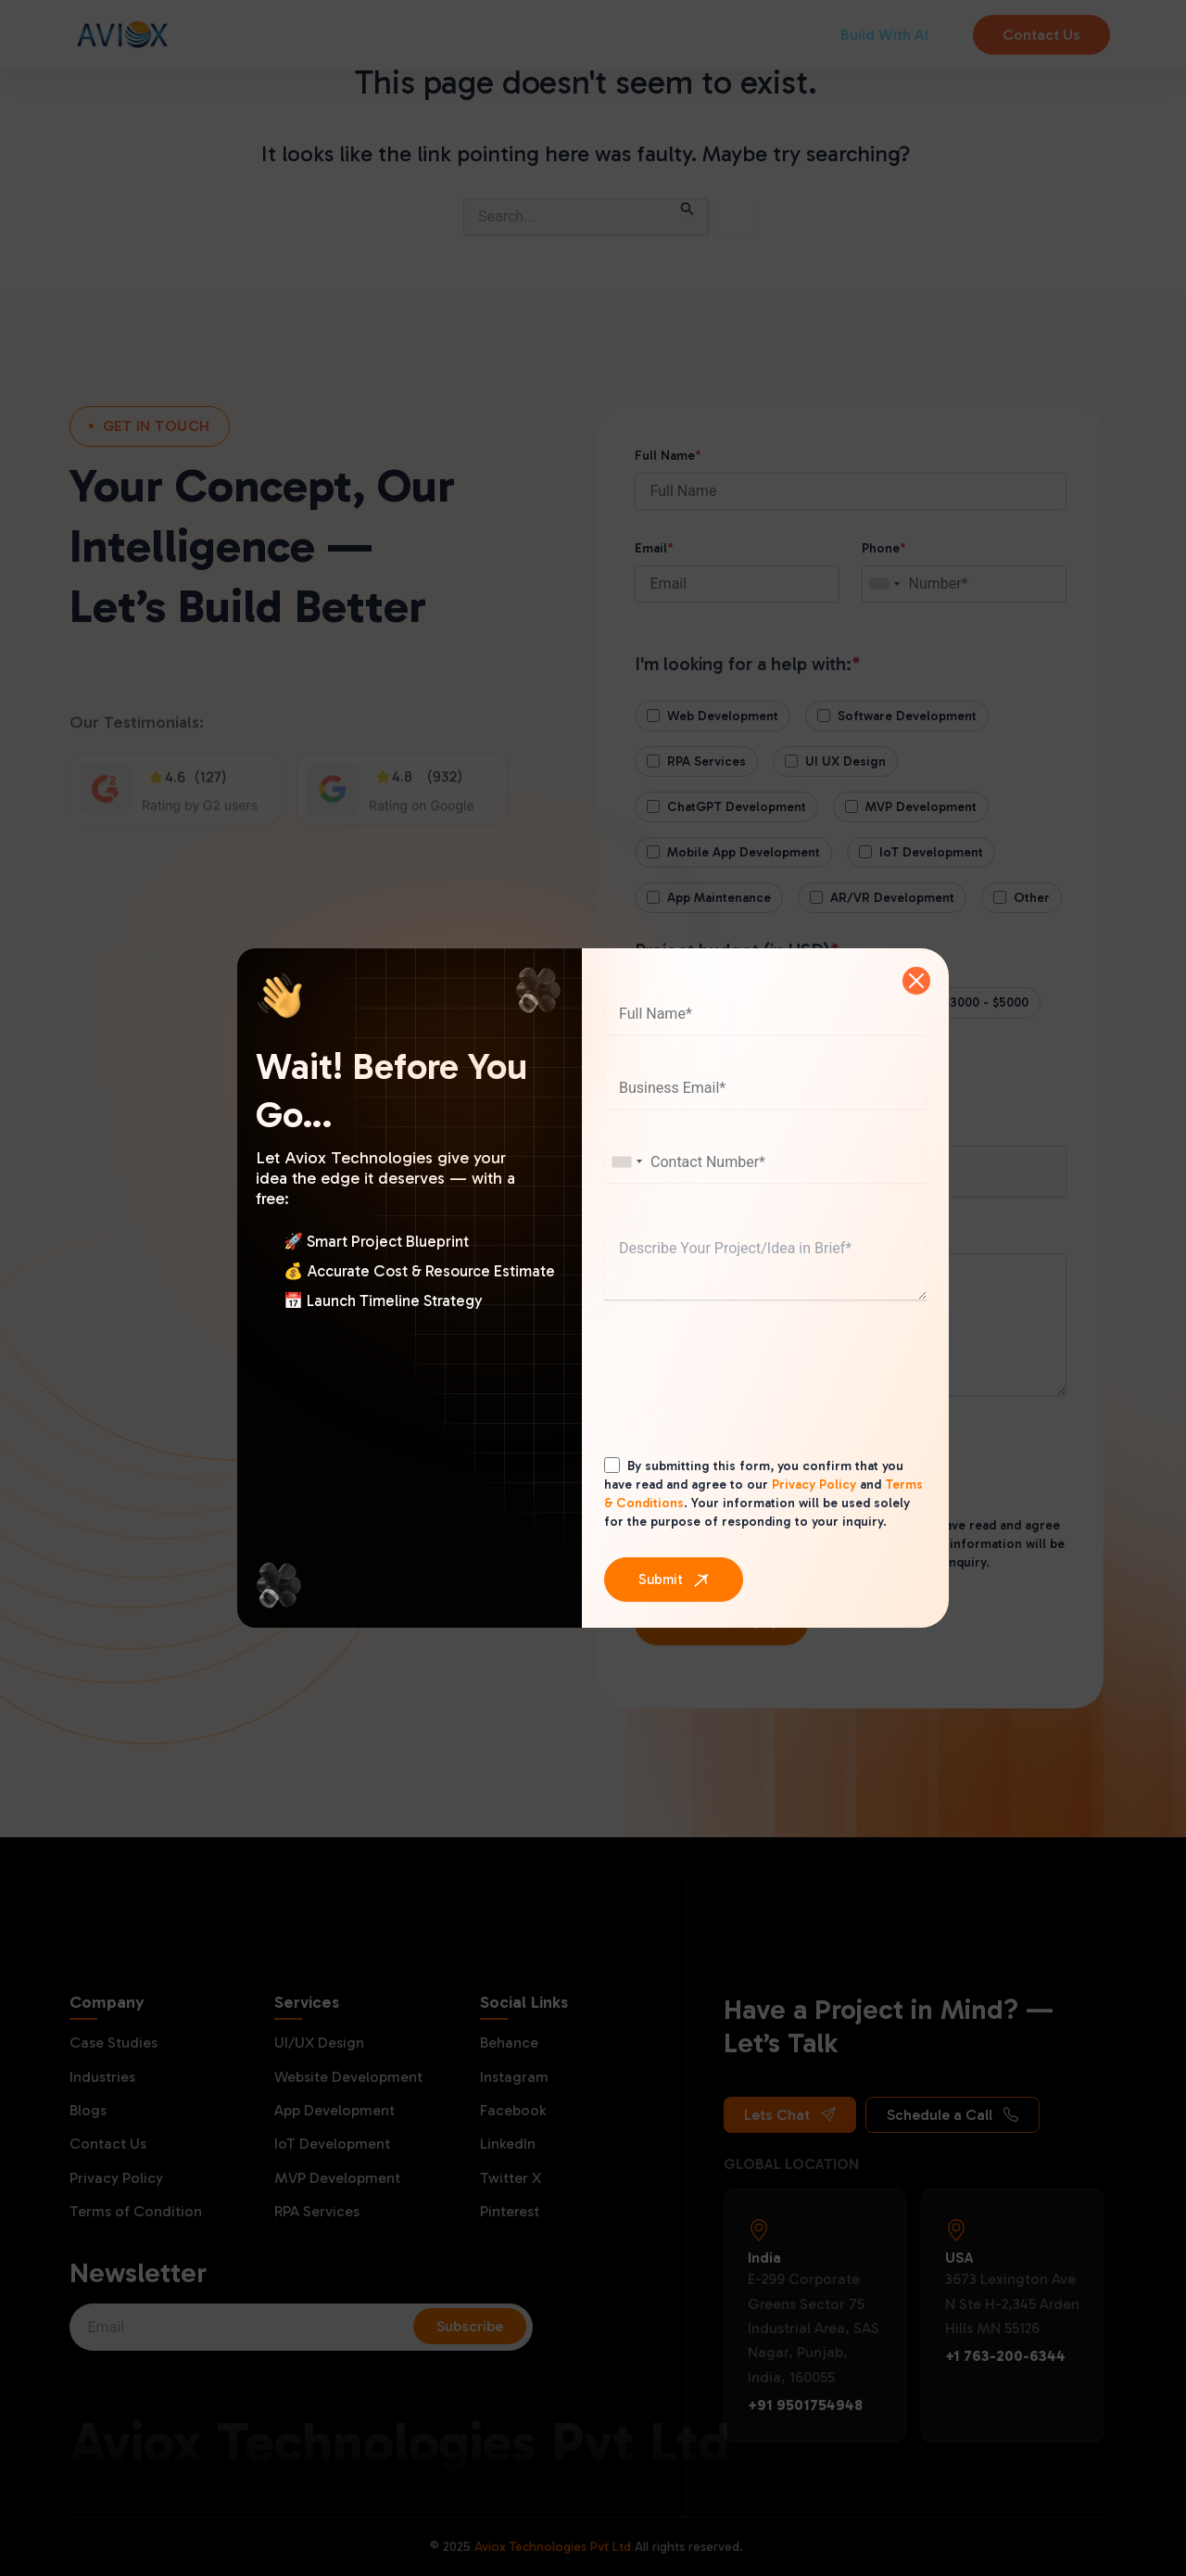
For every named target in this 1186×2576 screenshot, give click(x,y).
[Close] (916, 981)
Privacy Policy (814, 1484)
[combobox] (626, 1162)
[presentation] (745, 1396)
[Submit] (673, 1580)
